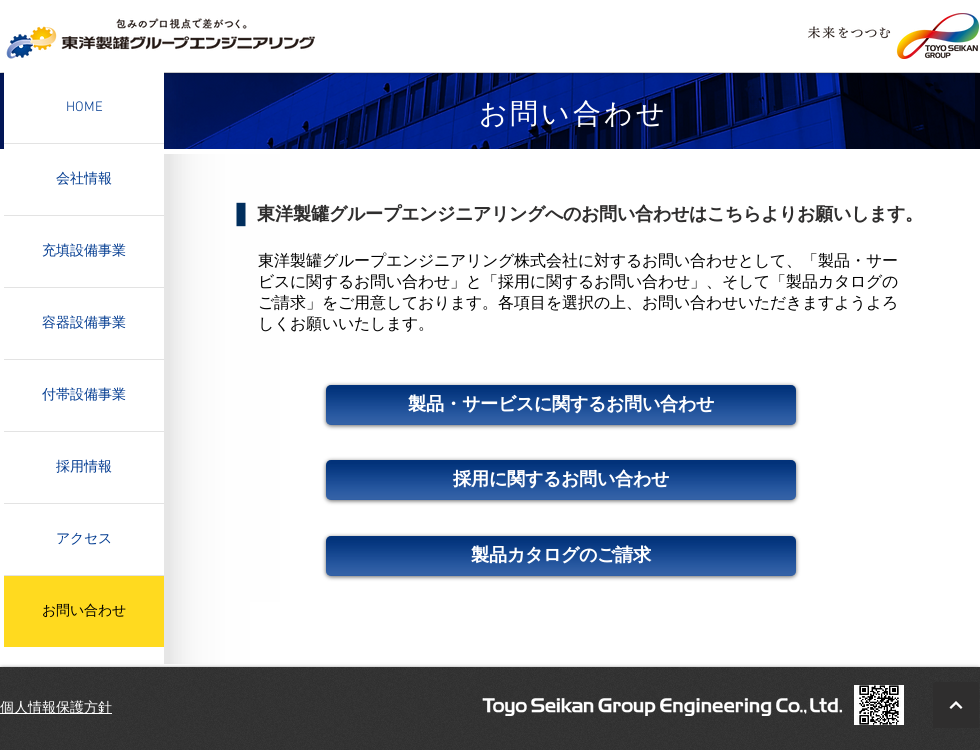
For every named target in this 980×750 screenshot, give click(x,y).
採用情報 (84, 467)
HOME (84, 107)
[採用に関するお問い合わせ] (561, 480)
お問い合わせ (84, 611)
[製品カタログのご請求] (561, 556)
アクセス (84, 539)
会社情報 (84, 179)
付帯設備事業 (84, 395)
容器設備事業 (84, 323)
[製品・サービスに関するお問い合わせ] (561, 405)
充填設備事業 (84, 251)
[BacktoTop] (956, 705)
